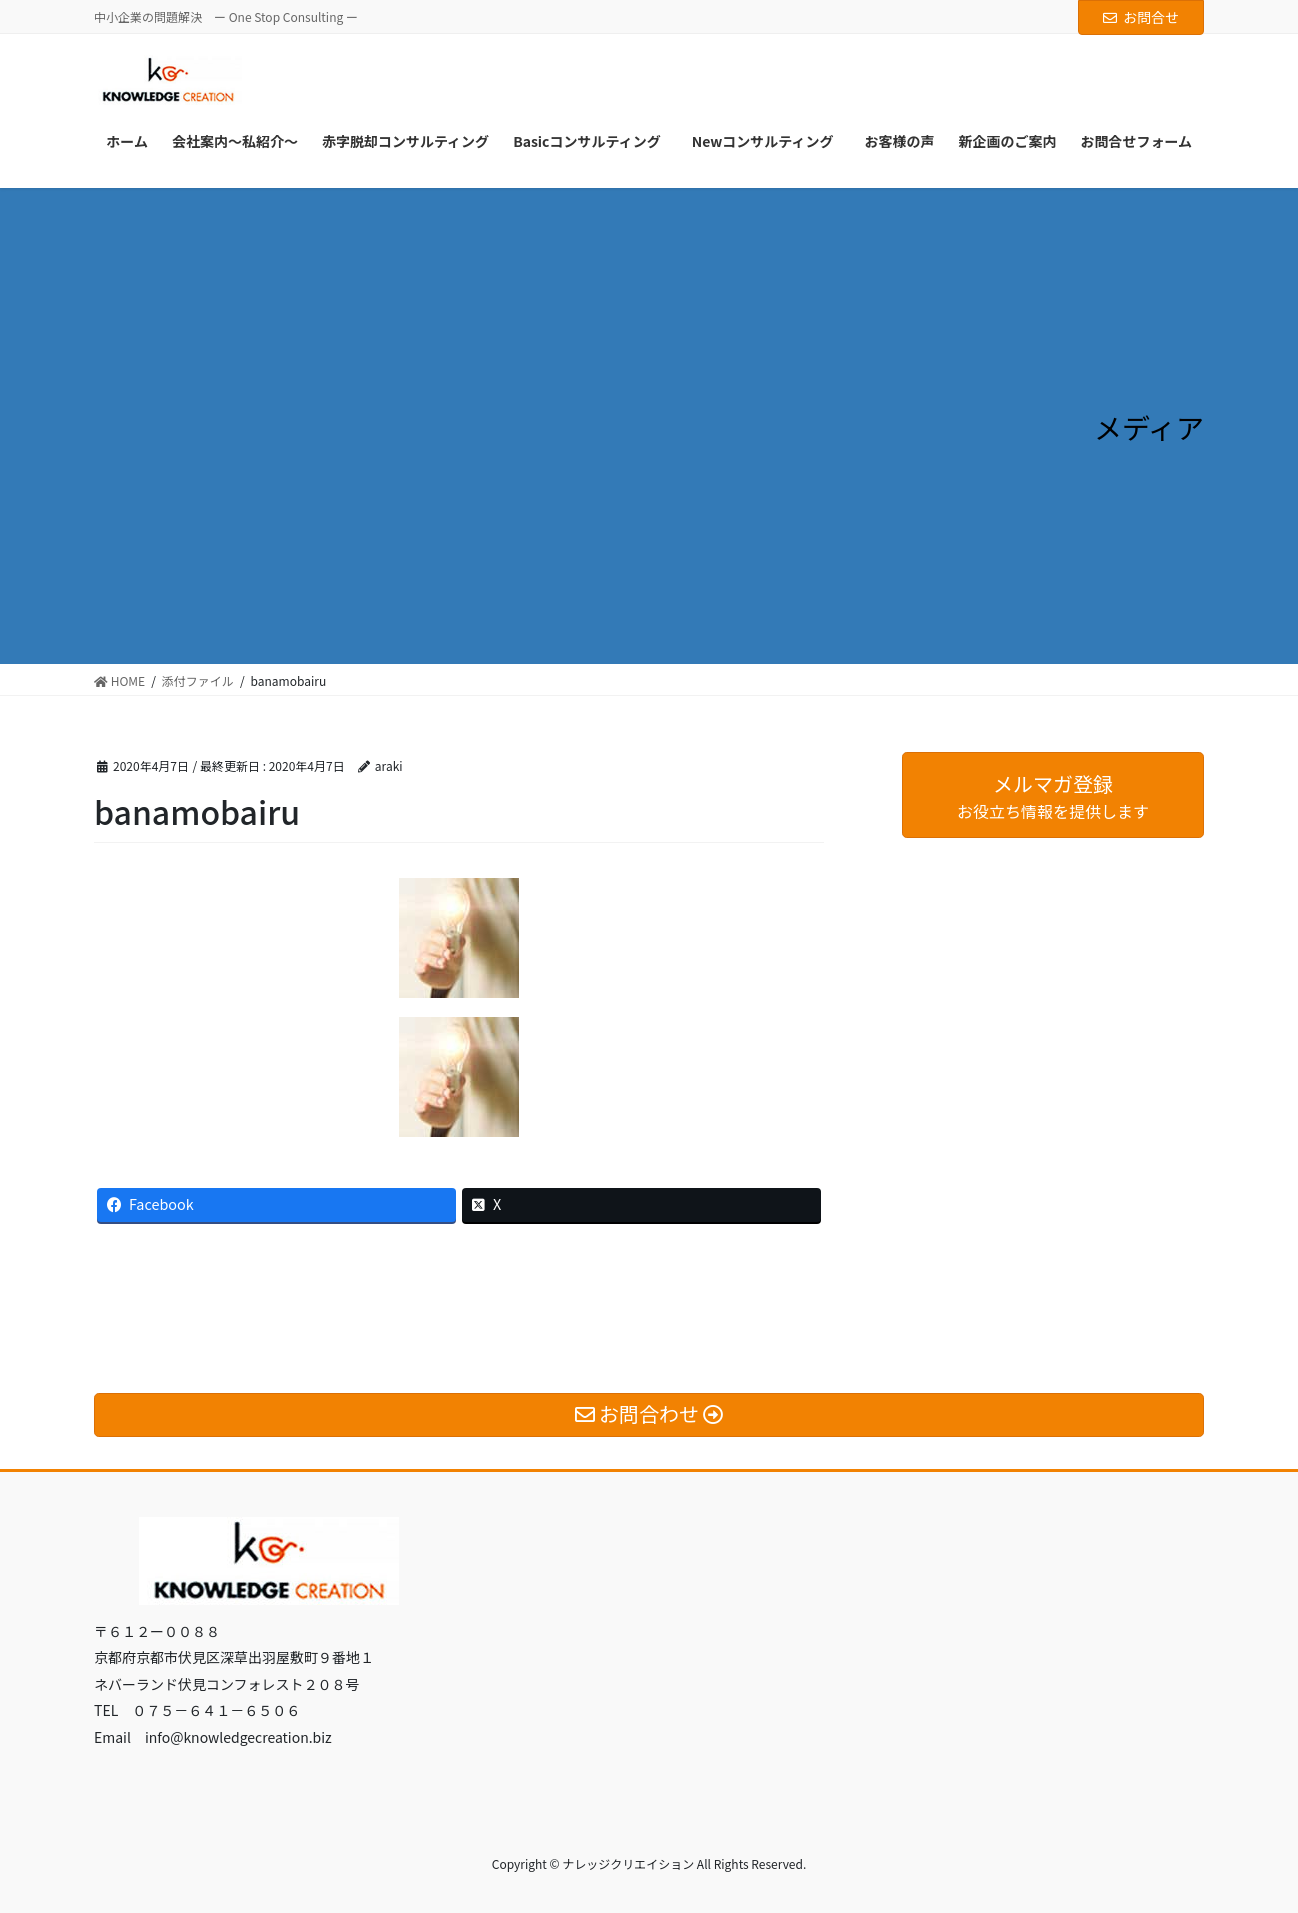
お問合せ (1141, 17)
